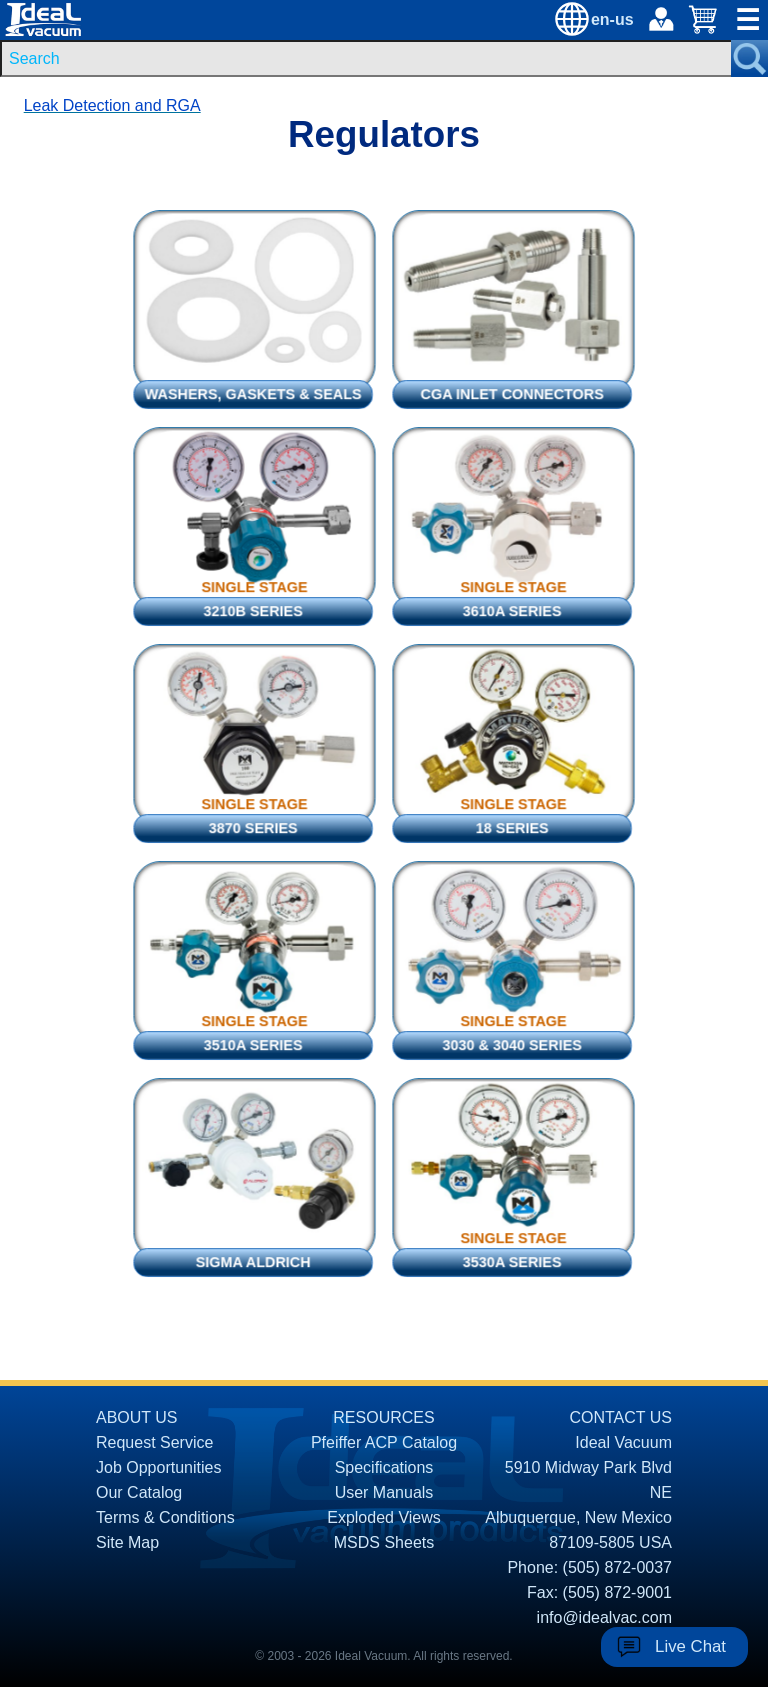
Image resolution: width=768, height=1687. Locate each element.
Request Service (154, 1442)
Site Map (127, 1542)
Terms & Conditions (165, 1517)
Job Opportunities (158, 1467)
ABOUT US (137, 1417)
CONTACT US (620, 1417)
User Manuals (384, 1492)
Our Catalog (139, 1492)
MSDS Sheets (384, 1542)
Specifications (384, 1467)
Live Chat (690, 1646)
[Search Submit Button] (749, 58)
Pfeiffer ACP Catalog (384, 1442)
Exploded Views (384, 1517)
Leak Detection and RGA (112, 105)
